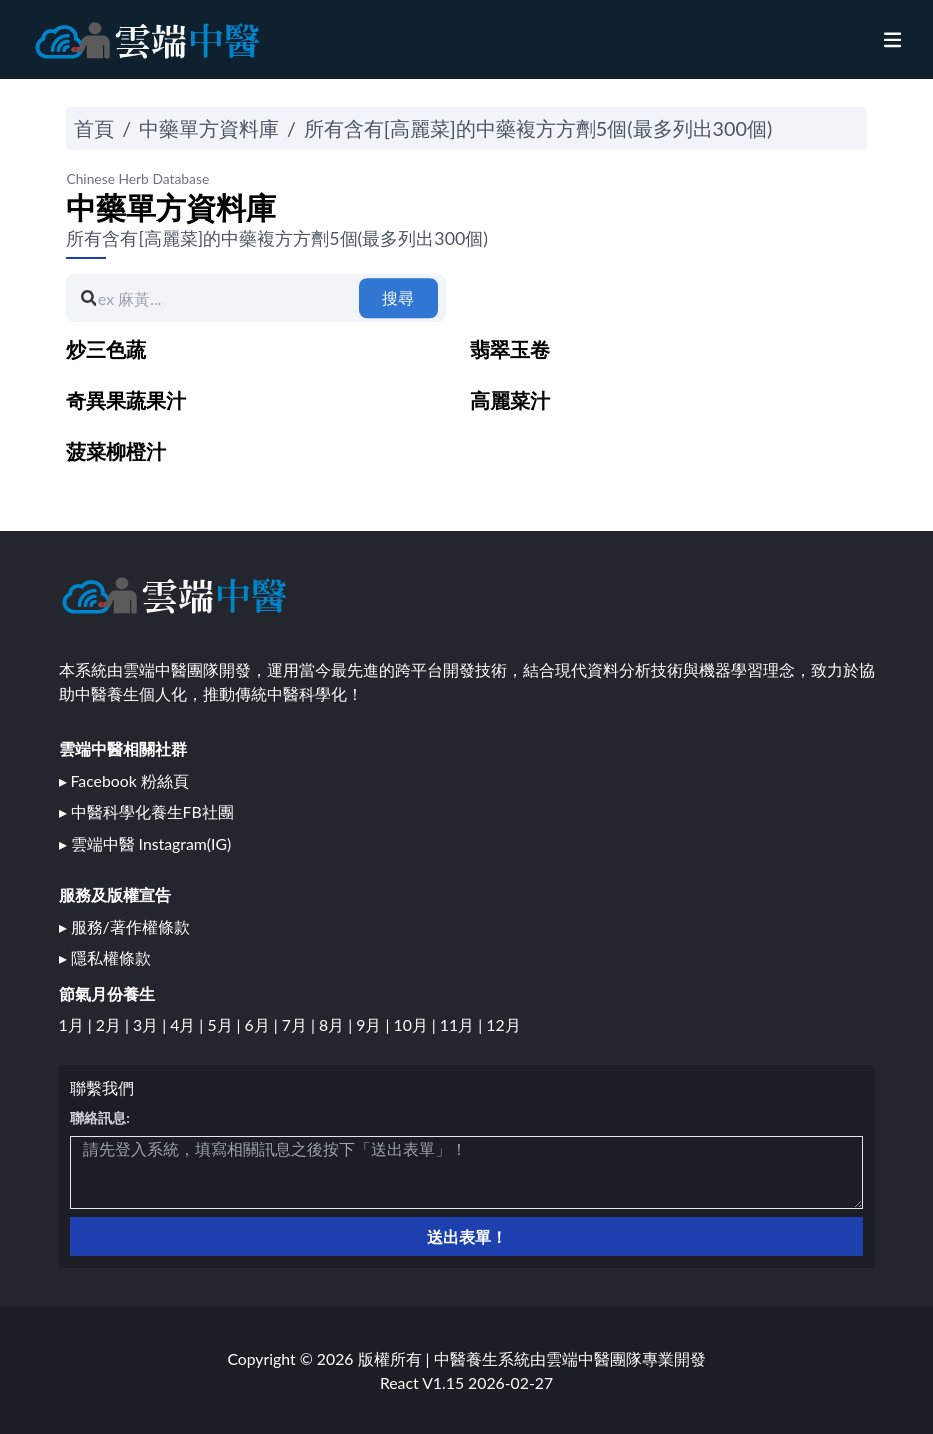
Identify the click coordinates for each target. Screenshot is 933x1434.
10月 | (416, 1024)
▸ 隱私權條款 (105, 957)
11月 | (463, 1024)
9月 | (374, 1024)
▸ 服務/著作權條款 (124, 926)
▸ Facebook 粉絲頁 (124, 780)
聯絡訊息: (100, 1117)
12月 (503, 1024)
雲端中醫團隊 (594, 1358)
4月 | (188, 1024)
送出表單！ (467, 1236)
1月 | (77, 1024)
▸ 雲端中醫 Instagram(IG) (145, 843)
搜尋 (398, 297)
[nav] (892, 40)
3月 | (151, 1024)
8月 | (337, 1024)
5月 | (225, 1024)
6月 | (263, 1024)
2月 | (114, 1024)
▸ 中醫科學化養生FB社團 (146, 811)
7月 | (300, 1024)
